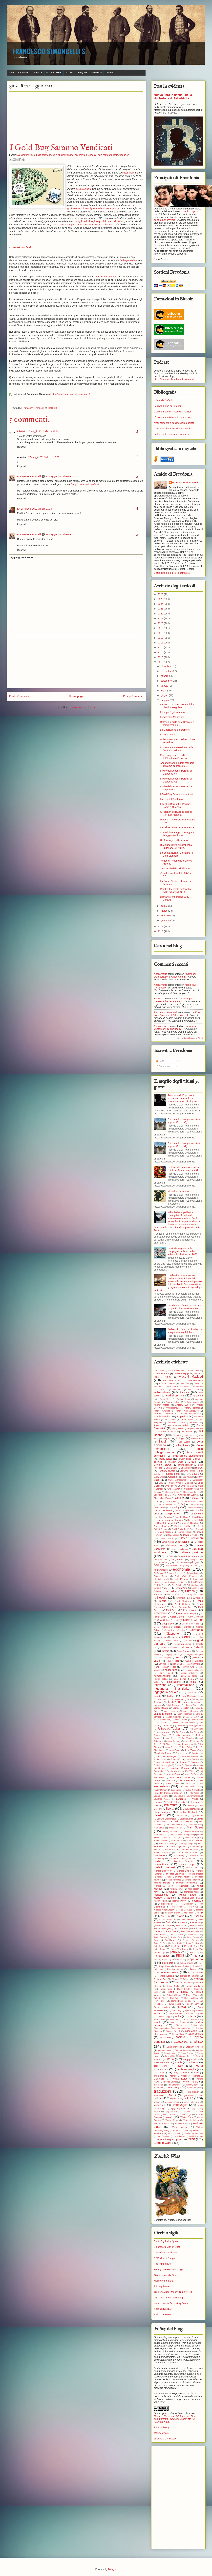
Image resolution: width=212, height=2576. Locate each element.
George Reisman (182, 1627)
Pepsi (157, 1940)
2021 (161, 618)
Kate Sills (170, 1780)
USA (190, 2098)
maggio (165, 700)
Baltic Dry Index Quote (166, 2241)
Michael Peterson (192, 1880)
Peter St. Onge (191, 1946)
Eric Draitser (169, 1582)
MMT (157, 1891)
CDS (161, 1483)
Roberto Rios (160, 1998)
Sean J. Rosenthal (179, 2022)
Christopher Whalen (162, 1498)
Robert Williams (174, 1995)
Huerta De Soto (188, 1676)
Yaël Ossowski (163, 2136)
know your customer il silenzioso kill (178, 1013)
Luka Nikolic (194, 1824)
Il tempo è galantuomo (172, 712)
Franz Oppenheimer (182, 1607)
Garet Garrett (177, 1617)
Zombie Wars (162, 2142)
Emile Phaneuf (181, 1579)
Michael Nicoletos (173, 1880)
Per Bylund (170, 1940)
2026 (161, 594)
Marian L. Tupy (192, 1837)
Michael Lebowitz (175, 1874)
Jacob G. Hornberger (178, 1702)
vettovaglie (180, 2105)
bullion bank (173, 1473)
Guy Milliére (164, 1664)
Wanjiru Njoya (172, 2120)
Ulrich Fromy (176, 2098)
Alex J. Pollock (167, 1383)
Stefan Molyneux (174, 2047)
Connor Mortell (193, 1507)
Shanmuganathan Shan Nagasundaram (172, 2028)
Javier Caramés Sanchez (184, 1723)
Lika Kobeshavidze (191, 1809)
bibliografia (187, 1431)
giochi (174, 1637)
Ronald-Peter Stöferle (181, 2001)
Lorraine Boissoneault (166, 1819)
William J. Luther (181, 2130)
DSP (156, 1565)
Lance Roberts (161, 1796)
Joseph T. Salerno (189, 1762)
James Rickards (163, 1713)
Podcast (69, 72)
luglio (164, 690)
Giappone (172, 1633)
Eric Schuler (177, 1585)
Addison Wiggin (182, 1373)
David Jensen (173, 1535)
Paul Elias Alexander (190, 1931)
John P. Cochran (185, 1744)
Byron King (193, 1474)
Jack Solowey (193, 1699)
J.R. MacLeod (176, 1699)
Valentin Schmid (172, 2102)
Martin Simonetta (162, 1852)
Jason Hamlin (192, 1717)
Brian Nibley (186, 1468)
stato (115, 155)
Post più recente (19, 696)
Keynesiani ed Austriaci (105, 276)
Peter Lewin (159, 1946)
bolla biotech (182, 1445)
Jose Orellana (192, 1759)
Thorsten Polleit (189, 2081)
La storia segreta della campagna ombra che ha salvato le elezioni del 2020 (182, 1251)
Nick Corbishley (186, 1904)
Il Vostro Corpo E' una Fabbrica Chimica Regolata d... (177, 706)
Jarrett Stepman (173, 1717)
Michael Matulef (196, 1874)
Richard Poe (160, 1979)
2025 (161, 599)
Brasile (192, 1461)
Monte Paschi (187, 1894)
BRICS (199, 1467)
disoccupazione (192, 1552)
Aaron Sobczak (161, 1373)
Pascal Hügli (196, 1922)
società (180, 2037)
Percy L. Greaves (191, 1940)
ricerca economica (166, 1972)
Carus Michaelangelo (178, 1480)
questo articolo (83, 189)
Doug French (177, 1559)
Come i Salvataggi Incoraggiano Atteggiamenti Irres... (177, 834)
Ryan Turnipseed (192, 2010)
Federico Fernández (175, 1594)
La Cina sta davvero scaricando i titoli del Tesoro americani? (185, 1169)
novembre (166, 671)
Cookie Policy (161, 2432)
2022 (161, 613)
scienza (192, 2016)
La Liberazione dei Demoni (175, 729)
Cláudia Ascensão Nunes (191, 1501)
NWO (180, 1915)
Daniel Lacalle (182, 1526)
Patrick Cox (181, 1925)
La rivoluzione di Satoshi (167, 406)
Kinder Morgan (160, 1790)
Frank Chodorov (183, 1601)
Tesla (196, 2072)
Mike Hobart (193, 1889)
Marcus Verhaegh (172, 1837)
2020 (161, 623)
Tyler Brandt (188, 2095)
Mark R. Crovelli (166, 1843)
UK (159, 2098)
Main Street (195, 1827)
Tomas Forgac (193, 2087)
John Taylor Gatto (194, 1750)
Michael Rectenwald (186, 1882)
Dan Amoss (165, 1517)
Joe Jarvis (171, 1738)
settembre (166, 680)
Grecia (165, 1651)
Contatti (109, 72)
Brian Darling (171, 1468)
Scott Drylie (159, 2019)
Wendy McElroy (180, 2127)
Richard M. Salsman (189, 1976)
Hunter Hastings (161, 1679)
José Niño (176, 1759)
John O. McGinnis (162, 1744)
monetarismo (161, 1894)
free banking (190, 1610)
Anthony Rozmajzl (192, 1408)
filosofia (162, 1597)
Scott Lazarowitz (191, 2019)
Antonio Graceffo (162, 1411)
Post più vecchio (133, 696)
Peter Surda (160, 1949)
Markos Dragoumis (177, 1846)
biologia (180, 1438)
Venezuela (160, 2105)
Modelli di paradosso (179, 1191)
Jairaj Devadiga (173, 1705)
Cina (178, 1498)
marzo (164, 910)
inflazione (160, 1685)
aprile (164, 905)
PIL (195, 1955)
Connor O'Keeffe (162, 1510)
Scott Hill (174, 2019)
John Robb (187, 1747)
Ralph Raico (164, 1966)
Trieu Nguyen (192, 2092)
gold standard (105, 155)
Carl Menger (188, 1477)
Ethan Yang (182, 1588)
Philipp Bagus (162, 1955)
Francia (162, 1600)
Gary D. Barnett (195, 1617)
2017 (161, 637)
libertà (170, 1808)
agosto (165, 685)
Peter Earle (176, 1943)
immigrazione (173, 1681)
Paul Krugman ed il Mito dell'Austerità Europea (173, 756)
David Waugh (168, 1542)
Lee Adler (181, 1802)
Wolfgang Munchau (194, 2133)
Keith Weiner (186, 1780)
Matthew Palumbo (177, 1858)
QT (201, 1962)
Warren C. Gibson (191, 2120)
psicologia (167, 1962)
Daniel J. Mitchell (166, 1523)
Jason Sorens (163, 1723)
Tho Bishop (159, 2076)
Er (18, 508)
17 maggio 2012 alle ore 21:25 (36, 508)
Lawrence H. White (187, 1799)
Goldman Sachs (183, 1644)
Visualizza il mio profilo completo (172, 572)
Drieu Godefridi (181, 1562)
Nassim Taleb (160, 1901)
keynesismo (162, 1786)
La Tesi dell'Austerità (171, 799)
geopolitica (168, 1623)
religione (192, 1969)
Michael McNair (164, 1877)
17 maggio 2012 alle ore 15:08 (61, 476)
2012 (161, 662)
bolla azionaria (43, 155)
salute (157, 2013)
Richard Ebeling (165, 1976)
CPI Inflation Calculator (166, 2252)
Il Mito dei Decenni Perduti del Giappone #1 (176, 788)
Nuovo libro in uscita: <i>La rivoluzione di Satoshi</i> (173, 96)
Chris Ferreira (171, 1486)
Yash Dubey (179, 2136)
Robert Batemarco (184, 1983)
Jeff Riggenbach (196, 1725)
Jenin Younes (164, 1732)
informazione (185, 1685)
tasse (180, 2065)
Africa (168, 1376)
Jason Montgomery (162, 1720)
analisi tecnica (174, 1395)
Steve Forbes (187, 2053)
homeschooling (162, 1675)
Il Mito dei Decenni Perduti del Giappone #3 (176, 772)
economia (80, 155)
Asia (156, 1425)
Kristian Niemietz (192, 1790)
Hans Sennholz (193, 1664)
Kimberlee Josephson (189, 1787)
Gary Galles (163, 1620)
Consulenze (96, 72)
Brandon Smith (176, 1462)
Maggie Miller (175, 1828)
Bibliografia (82, 72)
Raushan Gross (175, 1969)
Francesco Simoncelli (29, 476)
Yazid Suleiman (196, 2136)
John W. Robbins (164, 1753)
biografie (167, 1438)
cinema (194, 1498)
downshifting (163, 1562)
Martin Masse (171, 1849)
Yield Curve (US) (163, 2314)
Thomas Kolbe (179, 2078)
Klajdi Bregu (175, 1790)
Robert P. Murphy (177, 1991)
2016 (161, 642)
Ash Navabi (194, 1422)
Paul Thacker (176, 1934)
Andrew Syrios (183, 1405)
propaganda (195, 1959)
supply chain (190, 2059)
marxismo (159, 1855)
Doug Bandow (160, 1559)
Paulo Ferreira (160, 1937)
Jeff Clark (167, 1725)
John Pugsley (171, 1747)
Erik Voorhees (193, 1585)
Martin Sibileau (190, 1849)
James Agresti (192, 1705)
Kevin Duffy (192, 1783)
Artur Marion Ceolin (176, 1422)
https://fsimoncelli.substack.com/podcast (176, 379)
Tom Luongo (174, 2087)
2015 (161, 647)
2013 (161, 657)
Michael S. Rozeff (163, 1886)
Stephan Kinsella (194, 2047)
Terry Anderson (181, 2072)
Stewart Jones (185, 2056)
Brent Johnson (185, 1465)
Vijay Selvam (171, 2111)
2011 (161, 926)
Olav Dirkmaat (187, 1919)
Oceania (198, 1915)
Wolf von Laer (174, 2133)
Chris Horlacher (187, 1486)
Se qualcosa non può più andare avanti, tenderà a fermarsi (83, 224)
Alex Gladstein (195, 1380)
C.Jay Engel (159, 1477)
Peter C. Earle (160, 1943)
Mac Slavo (159, 1828)
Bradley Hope (185, 1459)
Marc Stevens (160, 1835)
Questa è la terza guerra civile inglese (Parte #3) (184, 1121)
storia (170, 2059)
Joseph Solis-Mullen (164, 1762)
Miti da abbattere (53, 72)
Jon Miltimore (182, 1753)
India (193, 1681)
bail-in (185, 1425)
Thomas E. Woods (178, 2076)
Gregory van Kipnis (194, 1654)
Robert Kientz (183, 1989)
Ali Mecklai (198, 1387)
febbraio (165, 915)
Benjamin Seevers (195, 1428)
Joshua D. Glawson (183, 1765)
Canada (172, 1476)
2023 (161, 608)
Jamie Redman (185, 1714)
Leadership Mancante (172, 717)
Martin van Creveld (187, 1852)
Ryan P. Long (175, 2010)
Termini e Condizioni (165, 2438)
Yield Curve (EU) (163, 2308)
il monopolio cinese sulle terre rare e (174, 1000)
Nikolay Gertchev (172, 1913)
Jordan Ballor (160, 1759)
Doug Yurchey (196, 1559)
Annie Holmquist (173, 1408)
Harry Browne (188, 1667)
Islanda (157, 1696)
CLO (180, 1504)
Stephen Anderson (183, 2050)
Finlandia (180, 1598)
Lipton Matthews (162, 1812)
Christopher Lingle (191, 1492)
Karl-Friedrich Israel (180, 1777)
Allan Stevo (177, 1390)
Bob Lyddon (184, 1442)
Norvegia (165, 1916)
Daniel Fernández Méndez (170, 1520)
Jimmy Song (160, 1735)
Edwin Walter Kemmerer (186, 1576)
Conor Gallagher (182, 1510)
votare (169, 2117)
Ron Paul (159, 2001)
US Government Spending (168, 2297)
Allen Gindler (193, 1390)
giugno (165, 695)
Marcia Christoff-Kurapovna (182, 1835)
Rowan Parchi (174, 2004)
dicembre (166, 666)
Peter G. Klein (192, 1943)
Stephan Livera (164, 2050)
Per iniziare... (24, 72)
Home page (76, 696)
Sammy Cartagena (194, 2013)
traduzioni (125, 155)
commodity (173, 1507)
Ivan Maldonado (190, 1696)
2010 (161, 931)
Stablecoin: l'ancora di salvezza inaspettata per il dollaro (185, 1331)
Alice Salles (162, 1390)
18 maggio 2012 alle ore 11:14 (61, 534)
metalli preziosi (164, 1867)
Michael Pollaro (162, 1882)
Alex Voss (184, 1384)
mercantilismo (161, 1864)
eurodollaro (171, 1591)
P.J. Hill (181, 1922)
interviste (192, 1692)
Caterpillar (198, 1480)
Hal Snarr (177, 1664)
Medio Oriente (183, 1861)
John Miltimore (191, 1741)
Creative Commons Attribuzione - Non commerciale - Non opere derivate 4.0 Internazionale (175, 2419)
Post (160, 1060)
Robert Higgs (165, 1989)
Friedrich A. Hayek (187, 1613)
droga (194, 1562)
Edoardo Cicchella (175, 1573)
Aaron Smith (193, 1370)
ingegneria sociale (166, 1692)
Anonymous (160, 973)
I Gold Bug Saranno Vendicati (176, 794)
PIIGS (180, 1955)
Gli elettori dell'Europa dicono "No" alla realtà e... (176, 813)
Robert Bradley (173, 1986)
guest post (173, 1661)
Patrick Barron (164, 1925)
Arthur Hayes (187, 1419)
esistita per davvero (164, 219)
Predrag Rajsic (161, 1959)
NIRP (200, 1912)
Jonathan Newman (190, 1756)
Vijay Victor (186, 2111)
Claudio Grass (164, 1504)
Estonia (157, 1588)
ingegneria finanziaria (171, 1688)
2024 (161, 603)
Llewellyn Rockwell (187, 1812)
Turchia (173, 2095)
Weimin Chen (181, 2123)
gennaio (165, 920)
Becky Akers (177, 1428)
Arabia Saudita (162, 1416)
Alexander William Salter (178, 1387)
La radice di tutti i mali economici (172, 428)
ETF (167, 1587)
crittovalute (197, 1513)
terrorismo (159, 2072)
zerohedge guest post (169, 2139)
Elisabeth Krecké (161, 1579)
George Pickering (162, 1627)
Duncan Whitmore (173, 1565)
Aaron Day (159, 1370)
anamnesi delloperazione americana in (175, 975)
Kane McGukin (173, 1774)
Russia (181, 2007)
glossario (188, 1640)
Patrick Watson (181, 1928)
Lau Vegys (178, 1796)
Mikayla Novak (176, 1889)
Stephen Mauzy (170, 2053)
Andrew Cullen (172, 1402)
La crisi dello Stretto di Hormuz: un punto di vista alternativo (185, 1307)
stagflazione (181, 2041)
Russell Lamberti (162, 2007)
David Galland (196, 1529)
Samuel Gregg (163, 2016)
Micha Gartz (192, 1868)
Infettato (21, 431)
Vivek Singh (185, 2114)
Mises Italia (128, 172)
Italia (170, 1695)
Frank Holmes (182, 1604)
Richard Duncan (195, 1972)
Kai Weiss (190, 1771)
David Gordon (165, 1532)
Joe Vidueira (188, 1738)
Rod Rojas (175, 1998)
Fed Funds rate (162, 2263)
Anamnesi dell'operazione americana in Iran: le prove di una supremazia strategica (184, 1098)
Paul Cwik (171, 1931)
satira (178, 2016)
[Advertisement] (76, 118)
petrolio (175, 1952)
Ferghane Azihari (195, 1594)
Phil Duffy (194, 1952)
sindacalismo (196, 2033)
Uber (200, 2095)
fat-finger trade (127, 260)
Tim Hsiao (158, 2085)
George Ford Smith (191, 1624)
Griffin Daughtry (164, 1657)
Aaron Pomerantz (176, 1370)
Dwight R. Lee (191, 1565)
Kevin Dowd (172, 1783)
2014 (161, 652)
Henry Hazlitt (165, 1673)
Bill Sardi (177, 1435)
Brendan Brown (162, 1464)
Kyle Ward (194, 1793)
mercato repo (187, 1864)
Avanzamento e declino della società (174, 422)
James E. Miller (181, 1708)
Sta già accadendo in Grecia (85, 484)
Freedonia (91, 155)
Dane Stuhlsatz (181, 1517)
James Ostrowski (191, 1711)
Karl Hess (159, 1777)
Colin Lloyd (159, 1507)
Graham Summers (169, 1648)
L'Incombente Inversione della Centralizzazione (176, 749)
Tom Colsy (158, 2087)
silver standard (161, 2034)
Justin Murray (174, 1771)
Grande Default (192, 1647)
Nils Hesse (188, 1913)
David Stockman (191, 1538)
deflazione (183, 1541)
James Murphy (171, 1711)
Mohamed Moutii (191, 1892)
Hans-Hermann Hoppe (165, 1667)
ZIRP (191, 2139)
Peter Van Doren (179, 1949)
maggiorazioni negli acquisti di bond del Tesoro (99, 221)
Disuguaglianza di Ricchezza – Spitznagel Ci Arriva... (177, 846)
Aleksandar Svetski (172, 1380)
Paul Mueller (160, 1934)
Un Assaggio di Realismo (174, 840)
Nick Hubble (176, 1907)
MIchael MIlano (183, 1877)
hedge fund (171, 1669)
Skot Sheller (165, 2037)
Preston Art (177, 1959)
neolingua (197, 1900)
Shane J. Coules (186, 2025)
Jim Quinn (180, 1732)
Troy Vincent (159, 2095)
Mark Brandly (177, 1840)
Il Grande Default (163, 400)
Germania (196, 1630)
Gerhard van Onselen (174, 1630)
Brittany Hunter (167, 1471)
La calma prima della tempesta (177, 827)
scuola (157, 2022)
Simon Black (178, 2034)
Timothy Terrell (192, 2085)
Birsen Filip (197, 1438)
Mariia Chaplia (160, 1840)
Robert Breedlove (194, 1986)
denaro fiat (174, 1545)
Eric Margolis (197, 1582)
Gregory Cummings (173, 1654)
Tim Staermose (175, 2085)
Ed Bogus (158, 1573)
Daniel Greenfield (195, 1520)
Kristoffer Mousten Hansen (168, 1793)
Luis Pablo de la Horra (175, 1824)
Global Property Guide (166, 2275)
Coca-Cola (194, 1504)
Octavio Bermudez (167, 1919)
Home (11, 72)
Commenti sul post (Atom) (81, 707)
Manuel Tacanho (192, 1831)
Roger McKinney (191, 1998)
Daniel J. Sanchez (189, 1523)
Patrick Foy (195, 1925)
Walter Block (186, 2117)
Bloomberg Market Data (167, 2246)
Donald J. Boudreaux (188, 1556)
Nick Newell (193, 1907)
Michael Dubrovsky (163, 1871)
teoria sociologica (186, 2069)
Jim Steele (194, 1732)
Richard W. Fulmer (180, 1979)
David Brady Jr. (179, 1529)
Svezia (178, 2062)
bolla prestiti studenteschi (188, 1455)
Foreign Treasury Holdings (168, 2269)
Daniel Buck (197, 1517)
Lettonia (190, 1805)
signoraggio (191, 2030)
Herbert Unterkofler (189, 1673)
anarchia (198, 1395)
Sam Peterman (175, 2013)
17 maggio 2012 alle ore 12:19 (43, 431)
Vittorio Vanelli (169, 2114)
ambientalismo (162, 1392)
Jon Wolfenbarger (167, 1756)
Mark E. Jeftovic (195, 1840)
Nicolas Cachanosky (164, 1910)
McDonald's (194, 1858)
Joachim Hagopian (181, 1735)
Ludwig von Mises (181, 1821)
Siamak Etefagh (173, 2031)
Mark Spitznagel (186, 1843)
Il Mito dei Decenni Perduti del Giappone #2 (176, 780)
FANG (157, 1594)
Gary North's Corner (189, 1619)
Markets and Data (163, 2280)
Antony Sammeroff (190, 1414)
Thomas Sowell (170, 2082)
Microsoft (184, 1886)
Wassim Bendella (162, 2123)
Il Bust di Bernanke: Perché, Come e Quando (175, 805)
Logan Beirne (197, 1815)
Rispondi (21, 447)
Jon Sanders (197, 1753)
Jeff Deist (181, 1725)
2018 (161, 633)
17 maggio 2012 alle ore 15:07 (43, 457)
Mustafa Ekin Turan (191, 1898)
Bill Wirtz (189, 1435)
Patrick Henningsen (162, 1928)
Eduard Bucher (161, 1576)
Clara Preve (170, 1501)
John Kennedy (173, 1741)
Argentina (182, 1416)
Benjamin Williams (167, 1432)
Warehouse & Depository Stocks (172, 2303)
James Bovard (161, 1708)
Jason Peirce (197, 1720)
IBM (192, 1679)
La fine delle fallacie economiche (172, 434)
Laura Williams (193, 1796)
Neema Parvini (179, 1901)
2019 (161, 628)
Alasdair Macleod (26, 155)
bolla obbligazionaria (63, 155)
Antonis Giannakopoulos (187, 1411)
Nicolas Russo (185, 1910)
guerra (179, 1657)
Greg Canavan (184, 1651)
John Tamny (174, 1750)
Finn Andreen (196, 1598)
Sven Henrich (161, 2062)
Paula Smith (193, 1934)
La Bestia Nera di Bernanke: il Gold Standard (176, 854)
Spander (158, 998)
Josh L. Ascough (162, 1765)
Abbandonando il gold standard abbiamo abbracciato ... (177, 764)
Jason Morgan (181, 1720)
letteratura (170, 1805)
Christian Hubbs (172, 1492)
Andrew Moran (162, 1405)
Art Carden (170, 1419)
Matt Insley (179, 1855)
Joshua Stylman (180, 1768)
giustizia (186, 1636)
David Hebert (185, 1532)
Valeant (157, 2102)
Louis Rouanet (186, 1819)
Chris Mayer (173, 1489)
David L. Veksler (191, 1535)
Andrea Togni (183, 1399)
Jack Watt (158, 1702)
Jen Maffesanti (196, 1729)
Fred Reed (171, 1610)
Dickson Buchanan (179, 1549)
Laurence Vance (162, 1799)
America (184, 1392)
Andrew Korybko (191, 1402)
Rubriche (38, 72)
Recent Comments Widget (193, 1038)
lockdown (160, 1815)
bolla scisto (165, 1458)
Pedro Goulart (193, 1937)
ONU (168, 1922)
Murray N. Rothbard (165, 1897)
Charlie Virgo (175, 1483)
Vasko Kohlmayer (192, 2102)
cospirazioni (173, 1513)
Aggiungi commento (21, 557)
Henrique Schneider (194, 1670)
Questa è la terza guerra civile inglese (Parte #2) (184, 1145)
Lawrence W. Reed (163, 1802)
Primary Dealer (162, 2286)
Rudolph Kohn (192, 2004)
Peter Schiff (174, 1946)
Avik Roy (172, 1425)
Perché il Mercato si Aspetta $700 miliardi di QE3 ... (175, 890)
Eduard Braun (193, 1573)
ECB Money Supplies (165, 2258)
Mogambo (171, 1891)
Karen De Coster (192, 1774)
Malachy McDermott (171, 1831)
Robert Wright (192, 1995)
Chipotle (189, 1483)
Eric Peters (162, 1585)
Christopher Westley (188, 1495)
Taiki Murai (160, 2066)
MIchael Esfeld (184, 1871)
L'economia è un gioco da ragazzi (172, 411)
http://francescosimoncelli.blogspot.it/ (71, 394)
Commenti (163, 1066)
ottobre (165, 675)
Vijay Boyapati (177, 2108)
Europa (190, 1591)
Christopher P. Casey (164, 1495)
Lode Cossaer (181, 1815)
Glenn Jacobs (172, 1640)
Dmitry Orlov (167, 1556)
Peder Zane (176, 1937)
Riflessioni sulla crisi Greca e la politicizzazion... (177, 723)
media (157, 1861)
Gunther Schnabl (194, 1661)
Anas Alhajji (165, 1399)
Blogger (112, 2569)
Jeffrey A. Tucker (168, 1728)
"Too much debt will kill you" (175, 868)
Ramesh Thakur (182, 1966)
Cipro (156, 1501)
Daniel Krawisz (161, 1526)
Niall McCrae (167, 1904)
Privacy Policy (161, 2427)
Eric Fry (183, 1582)
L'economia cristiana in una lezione (173, 417)
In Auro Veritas (168, 734)
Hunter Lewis (179, 1679)
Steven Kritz (170, 2056)
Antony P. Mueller (164, 1413)
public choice (186, 1963)
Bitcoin (163, 1441)
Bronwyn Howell (187, 1471)
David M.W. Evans (163, 1538)
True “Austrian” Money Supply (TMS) (174, 2291)
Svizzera (193, 2062)
